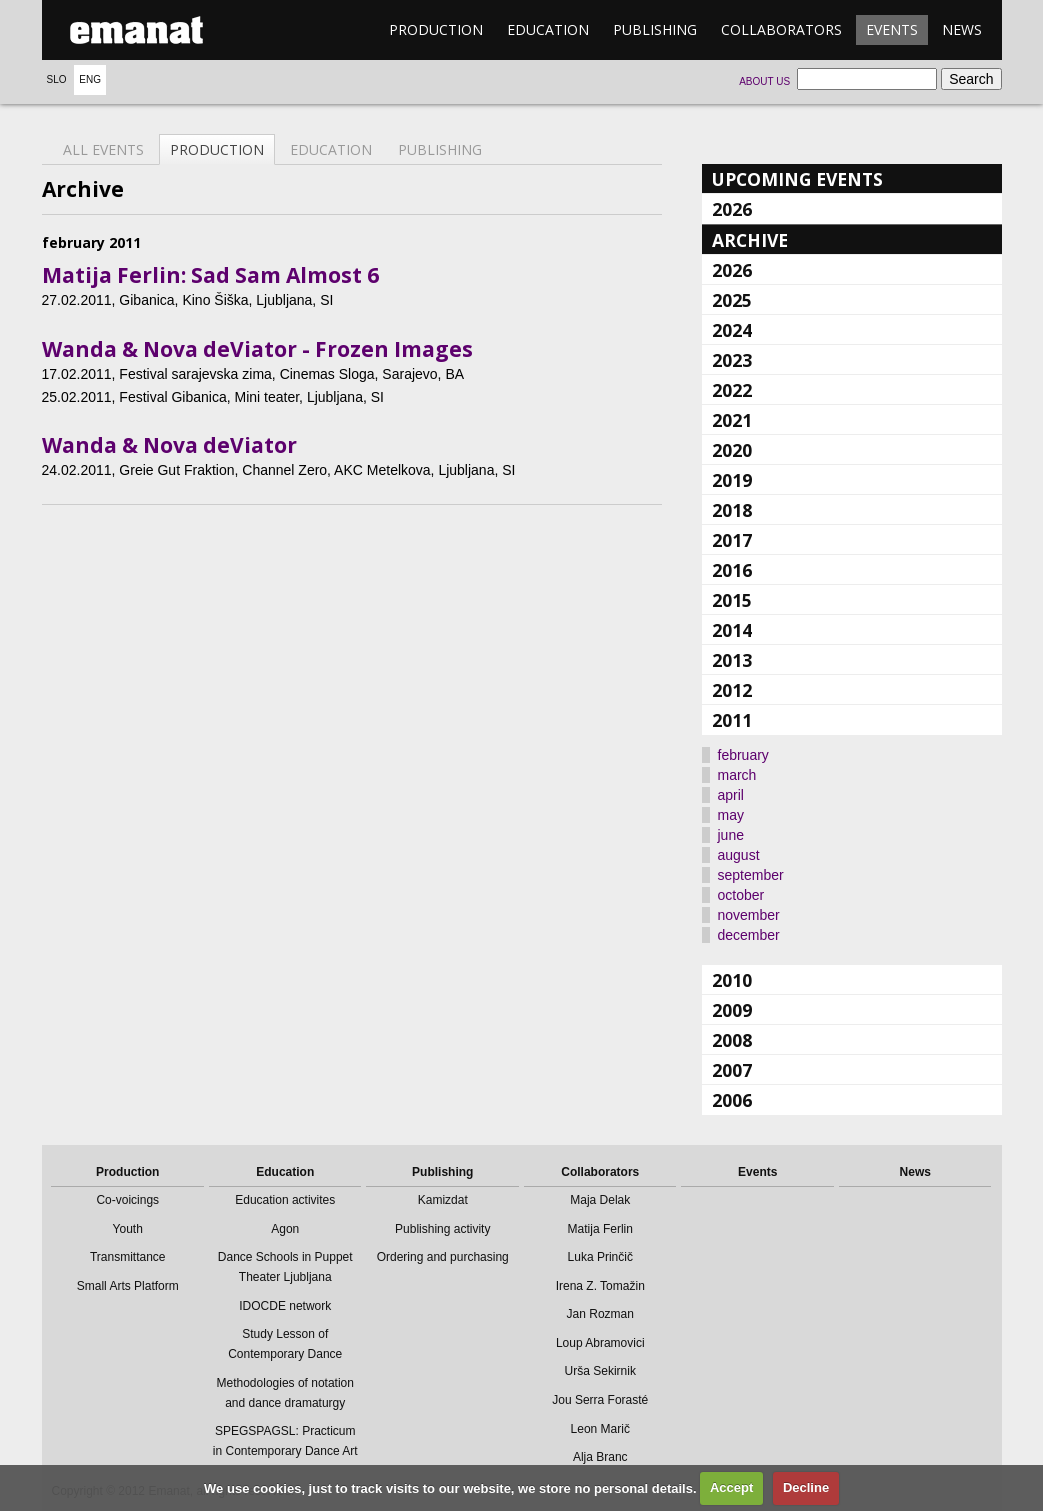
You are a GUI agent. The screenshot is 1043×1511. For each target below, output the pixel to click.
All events (103, 149)
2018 (732, 510)
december (749, 935)
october (741, 895)
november (749, 915)
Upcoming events (797, 179)
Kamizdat (443, 1200)
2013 (732, 660)
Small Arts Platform (128, 1286)
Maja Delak (600, 1200)
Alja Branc (600, 1457)
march (737, 775)
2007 (732, 1070)
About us (764, 81)
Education (548, 29)
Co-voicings (127, 1200)
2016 (732, 570)
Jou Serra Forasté (600, 1400)
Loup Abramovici (600, 1343)
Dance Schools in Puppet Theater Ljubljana (285, 1267)
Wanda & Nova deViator (169, 445)
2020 (732, 450)
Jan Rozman (600, 1314)
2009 (732, 1010)
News (962, 29)
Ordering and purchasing (443, 1257)
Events (892, 29)
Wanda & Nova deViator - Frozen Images (257, 349)
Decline (806, 1487)
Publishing (655, 29)
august (739, 855)
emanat (137, 30)
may (731, 815)
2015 (732, 600)
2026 (732, 209)
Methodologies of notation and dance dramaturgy (285, 1393)
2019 (732, 480)
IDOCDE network (285, 1306)
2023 (732, 360)
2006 (732, 1100)
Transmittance (128, 1257)
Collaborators (781, 29)
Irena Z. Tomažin (600, 1286)
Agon (285, 1229)
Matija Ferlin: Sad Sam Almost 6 (210, 275)
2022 (732, 390)
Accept (731, 1487)
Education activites (285, 1200)
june (731, 835)
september (751, 875)
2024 (732, 330)
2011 (732, 720)
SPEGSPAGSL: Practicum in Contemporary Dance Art (285, 1441)
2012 (732, 690)
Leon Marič (600, 1429)
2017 (732, 540)
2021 (732, 420)
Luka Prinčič (600, 1257)
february (743, 755)
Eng (90, 79)
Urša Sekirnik (600, 1371)
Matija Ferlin (600, 1229)
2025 (732, 300)
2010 (732, 980)
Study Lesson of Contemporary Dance (285, 1344)
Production (436, 29)
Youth (128, 1229)
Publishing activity (442, 1229)
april (731, 795)
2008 (732, 1040)
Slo (57, 79)
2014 (732, 630)
